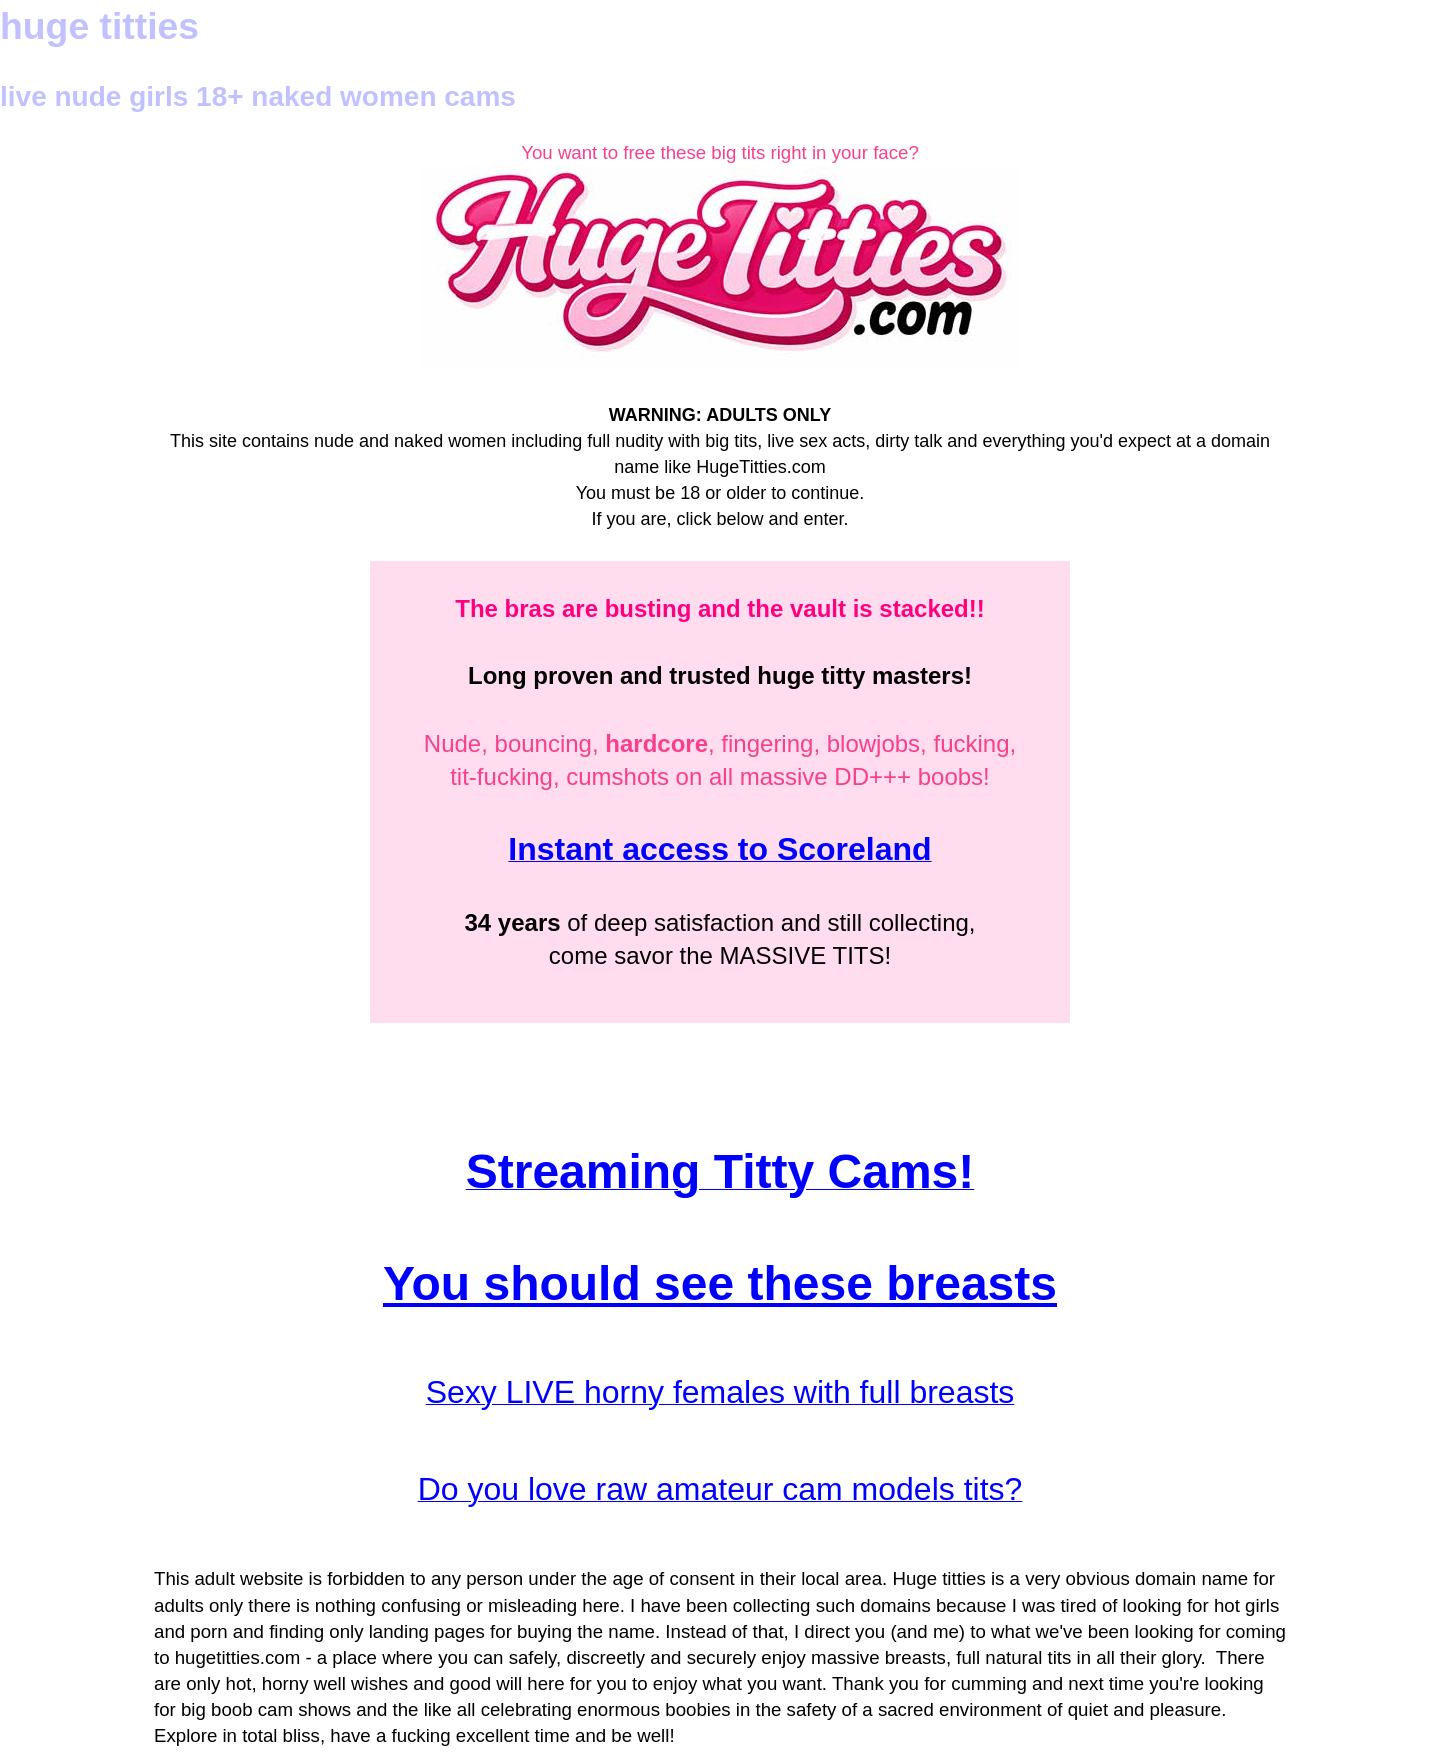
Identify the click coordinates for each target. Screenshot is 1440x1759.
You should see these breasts (720, 1283)
